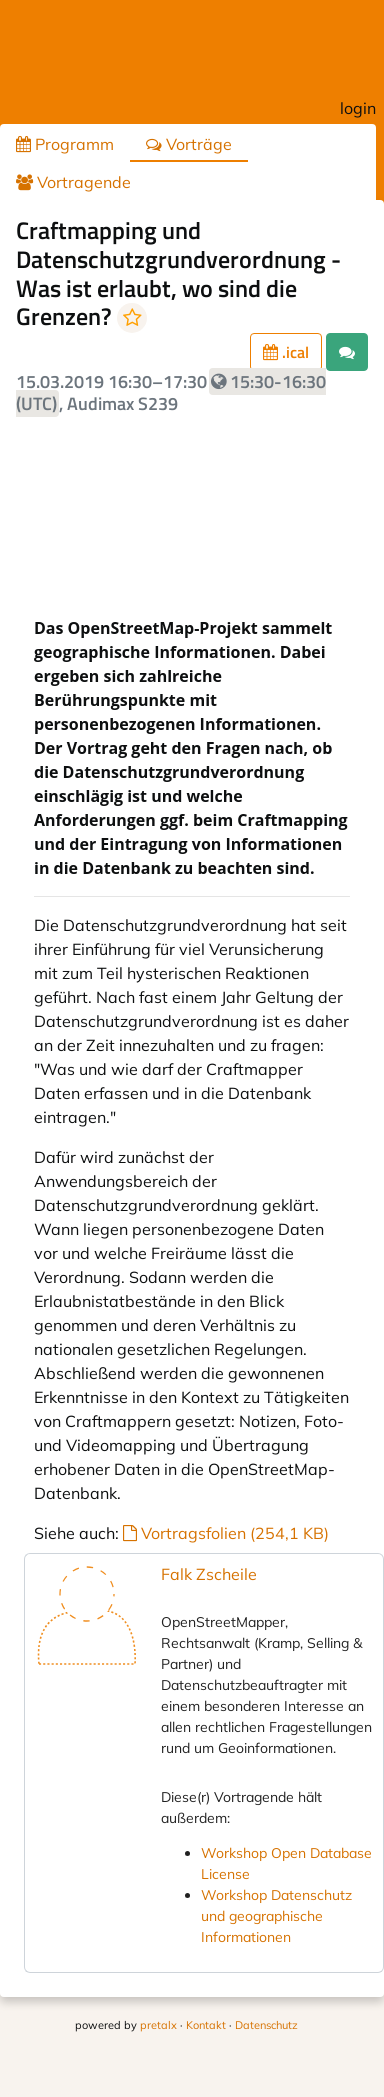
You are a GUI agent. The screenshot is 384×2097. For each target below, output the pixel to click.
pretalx (158, 2025)
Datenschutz (266, 2025)
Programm (65, 144)
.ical (286, 352)
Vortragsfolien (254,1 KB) (226, 1533)
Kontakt (206, 2025)
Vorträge (189, 144)
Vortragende (73, 182)
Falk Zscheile (209, 1574)
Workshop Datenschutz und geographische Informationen (276, 1916)
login (358, 108)
